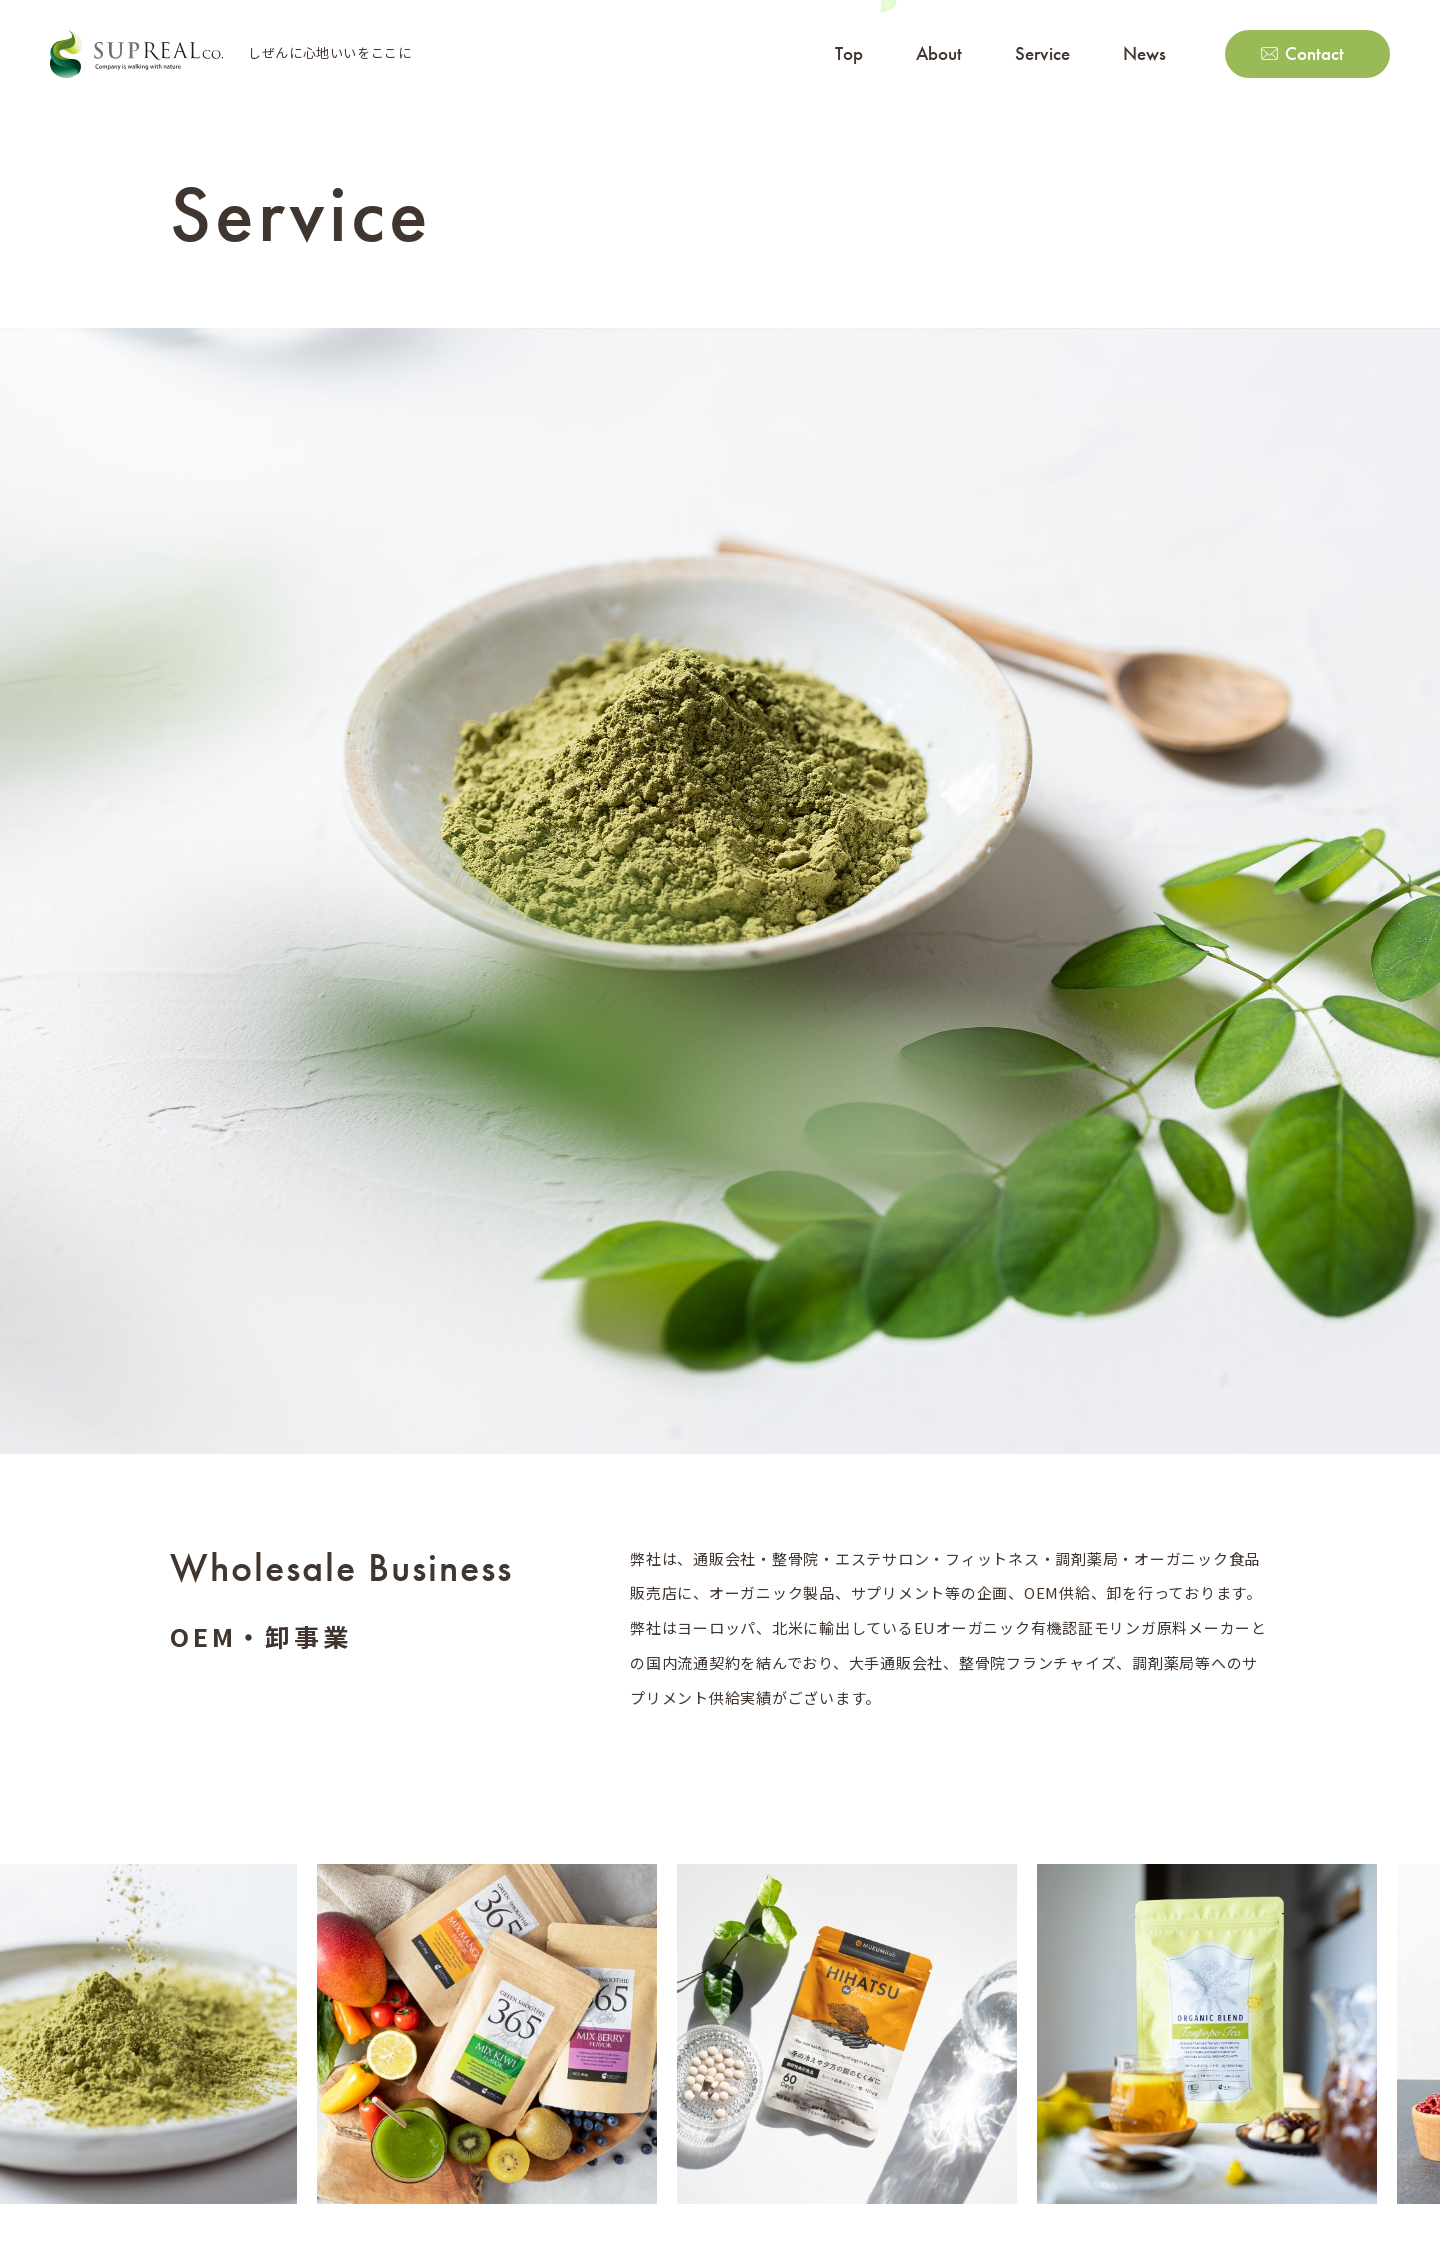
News (1144, 53)
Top (849, 53)
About (939, 53)
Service (1042, 53)
